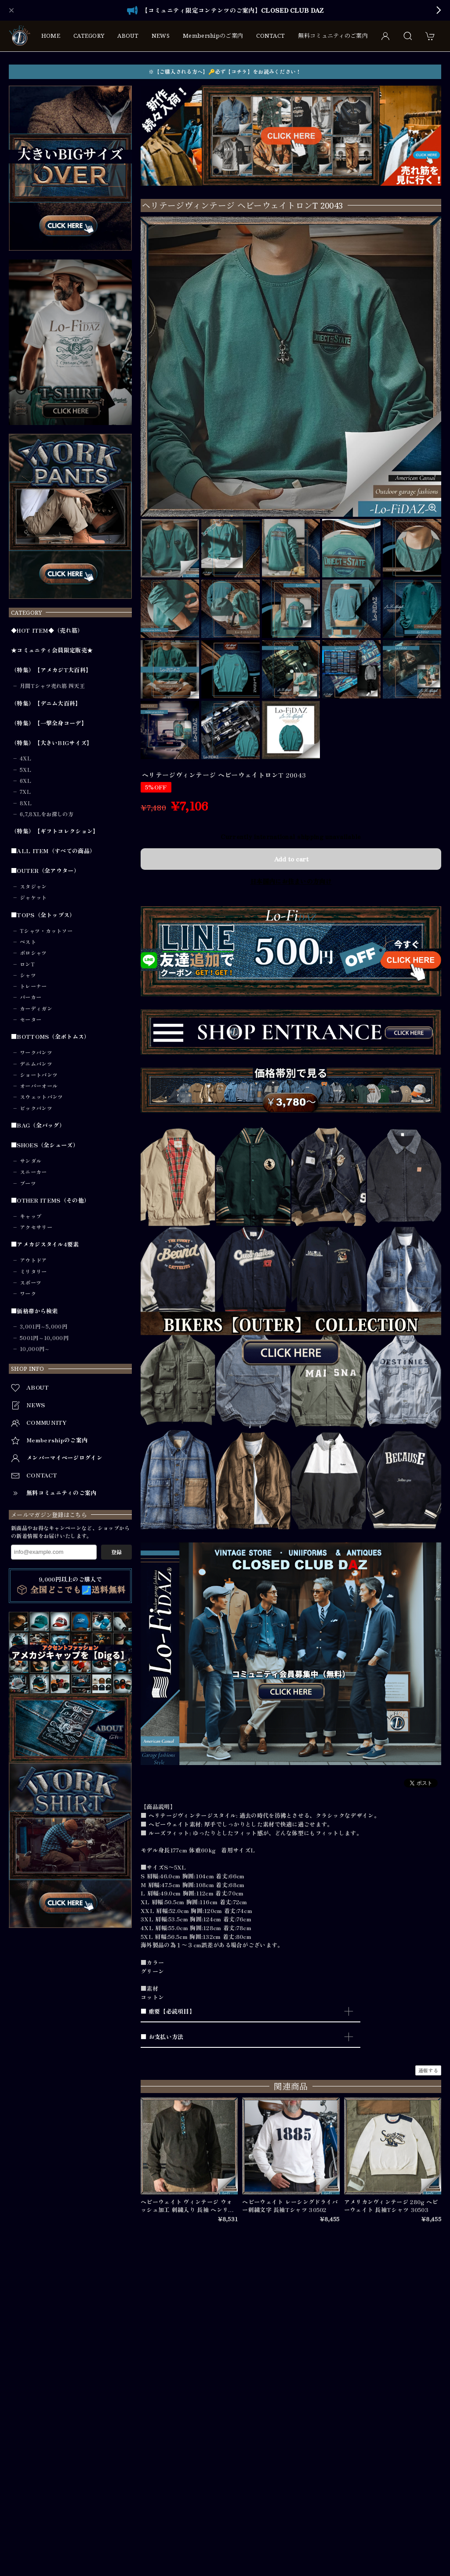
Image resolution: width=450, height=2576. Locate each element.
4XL (25, 758)
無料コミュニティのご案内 (333, 36)
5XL (25, 770)
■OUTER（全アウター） (45, 870)
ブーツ (28, 1183)
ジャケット (33, 897)
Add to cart (291, 858)
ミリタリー (33, 1271)
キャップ (30, 1216)
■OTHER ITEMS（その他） (50, 1200)
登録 (116, 1552)
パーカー (30, 997)
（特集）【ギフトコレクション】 (55, 831)
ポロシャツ (33, 953)
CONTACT (270, 36)
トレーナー (33, 986)
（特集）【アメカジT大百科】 (51, 670)
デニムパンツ (36, 1064)
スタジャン (33, 886)
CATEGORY (88, 36)
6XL (25, 781)
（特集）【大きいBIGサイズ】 (52, 742)
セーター (30, 1019)
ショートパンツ (39, 1075)
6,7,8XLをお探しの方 (46, 814)
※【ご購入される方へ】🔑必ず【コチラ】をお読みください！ (225, 72)
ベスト (28, 942)
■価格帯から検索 (34, 1311)
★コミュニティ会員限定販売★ (52, 650)
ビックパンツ (36, 1108)
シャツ (28, 975)
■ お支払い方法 (162, 2036)
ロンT (27, 964)
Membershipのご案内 (213, 36)
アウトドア (33, 1260)
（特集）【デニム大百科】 (46, 703)
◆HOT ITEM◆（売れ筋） (47, 630)
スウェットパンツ (41, 1097)
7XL (25, 792)
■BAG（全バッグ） (38, 1125)
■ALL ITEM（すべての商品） (53, 850)
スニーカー (33, 1172)
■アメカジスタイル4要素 (45, 1244)
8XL (26, 803)
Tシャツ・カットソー (46, 931)
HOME (50, 36)
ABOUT (127, 36)
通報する (428, 2070)
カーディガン (36, 1008)
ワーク (28, 1293)
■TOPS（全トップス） (43, 915)
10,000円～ (35, 1349)
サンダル (30, 1161)
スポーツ (30, 1282)
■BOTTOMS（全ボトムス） (50, 1036)
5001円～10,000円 (44, 1338)
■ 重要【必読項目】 (168, 2011)
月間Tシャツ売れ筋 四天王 (52, 686)
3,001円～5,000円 (43, 1326)
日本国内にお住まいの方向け (291, 881)
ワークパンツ (36, 1052)
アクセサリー (36, 1227)
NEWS (161, 36)
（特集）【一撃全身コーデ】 (49, 723)
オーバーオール (39, 1086)
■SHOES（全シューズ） (45, 1145)
